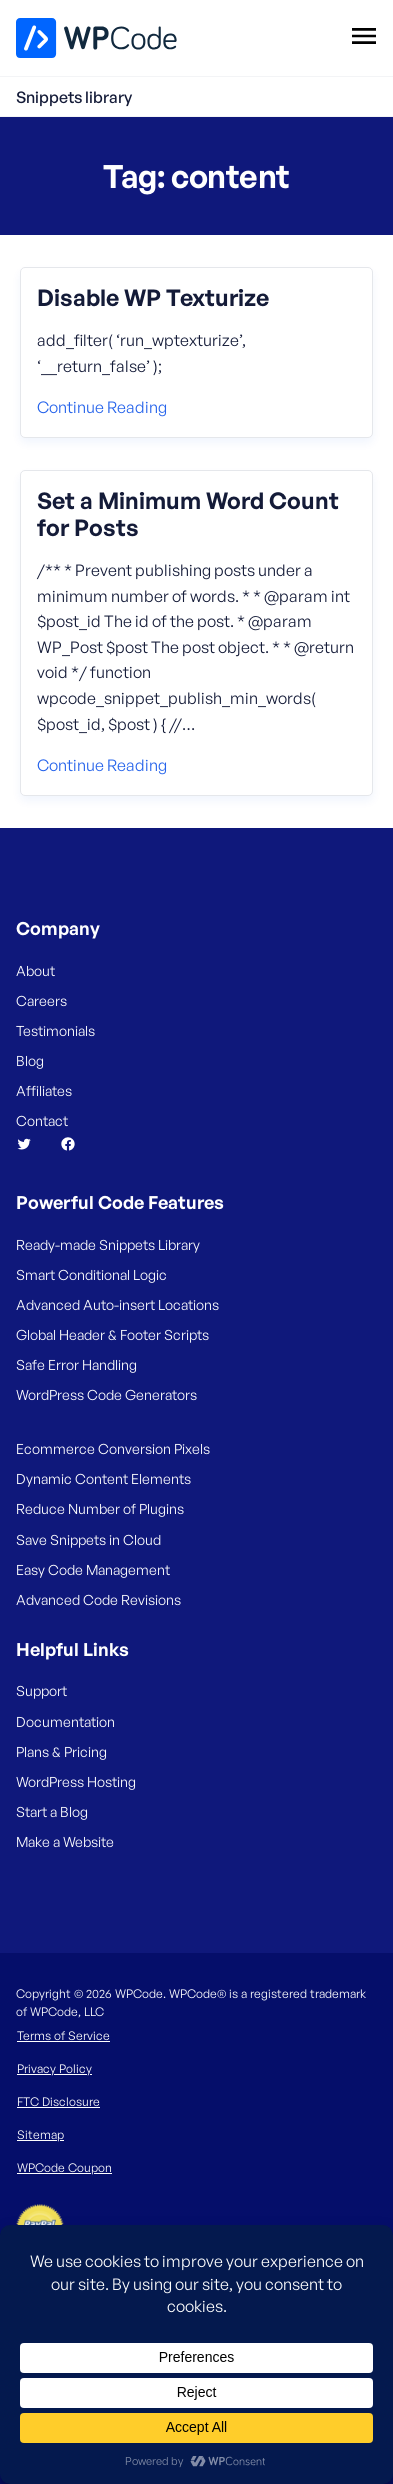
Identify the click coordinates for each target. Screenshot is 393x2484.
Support (41, 1690)
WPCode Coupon (64, 2167)
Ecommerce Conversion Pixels (113, 1448)
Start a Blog (52, 1811)
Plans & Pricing (61, 1751)
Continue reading (102, 407)
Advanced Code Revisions (98, 1599)
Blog (30, 1060)
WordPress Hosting (76, 1781)
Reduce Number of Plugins (100, 1508)
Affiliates (44, 1090)
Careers (41, 1000)
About (35, 970)
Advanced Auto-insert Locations (117, 1304)
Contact (42, 1120)
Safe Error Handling (76, 1364)
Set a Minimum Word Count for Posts (188, 514)
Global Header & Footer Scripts (112, 1334)
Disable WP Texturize (153, 298)
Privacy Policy (54, 2068)
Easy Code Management (93, 1569)
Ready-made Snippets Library (108, 1244)
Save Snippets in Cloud (88, 1539)
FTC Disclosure (58, 2101)
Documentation (65, 1721)
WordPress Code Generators (106, 1394)
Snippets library (74, 97)
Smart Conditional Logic (91, 1274)
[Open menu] (363, 35)
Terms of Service (63, 2035)
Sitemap (40, 2134)
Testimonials (55, 1030)
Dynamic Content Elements (103, 1478)
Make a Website (65, 1841)
